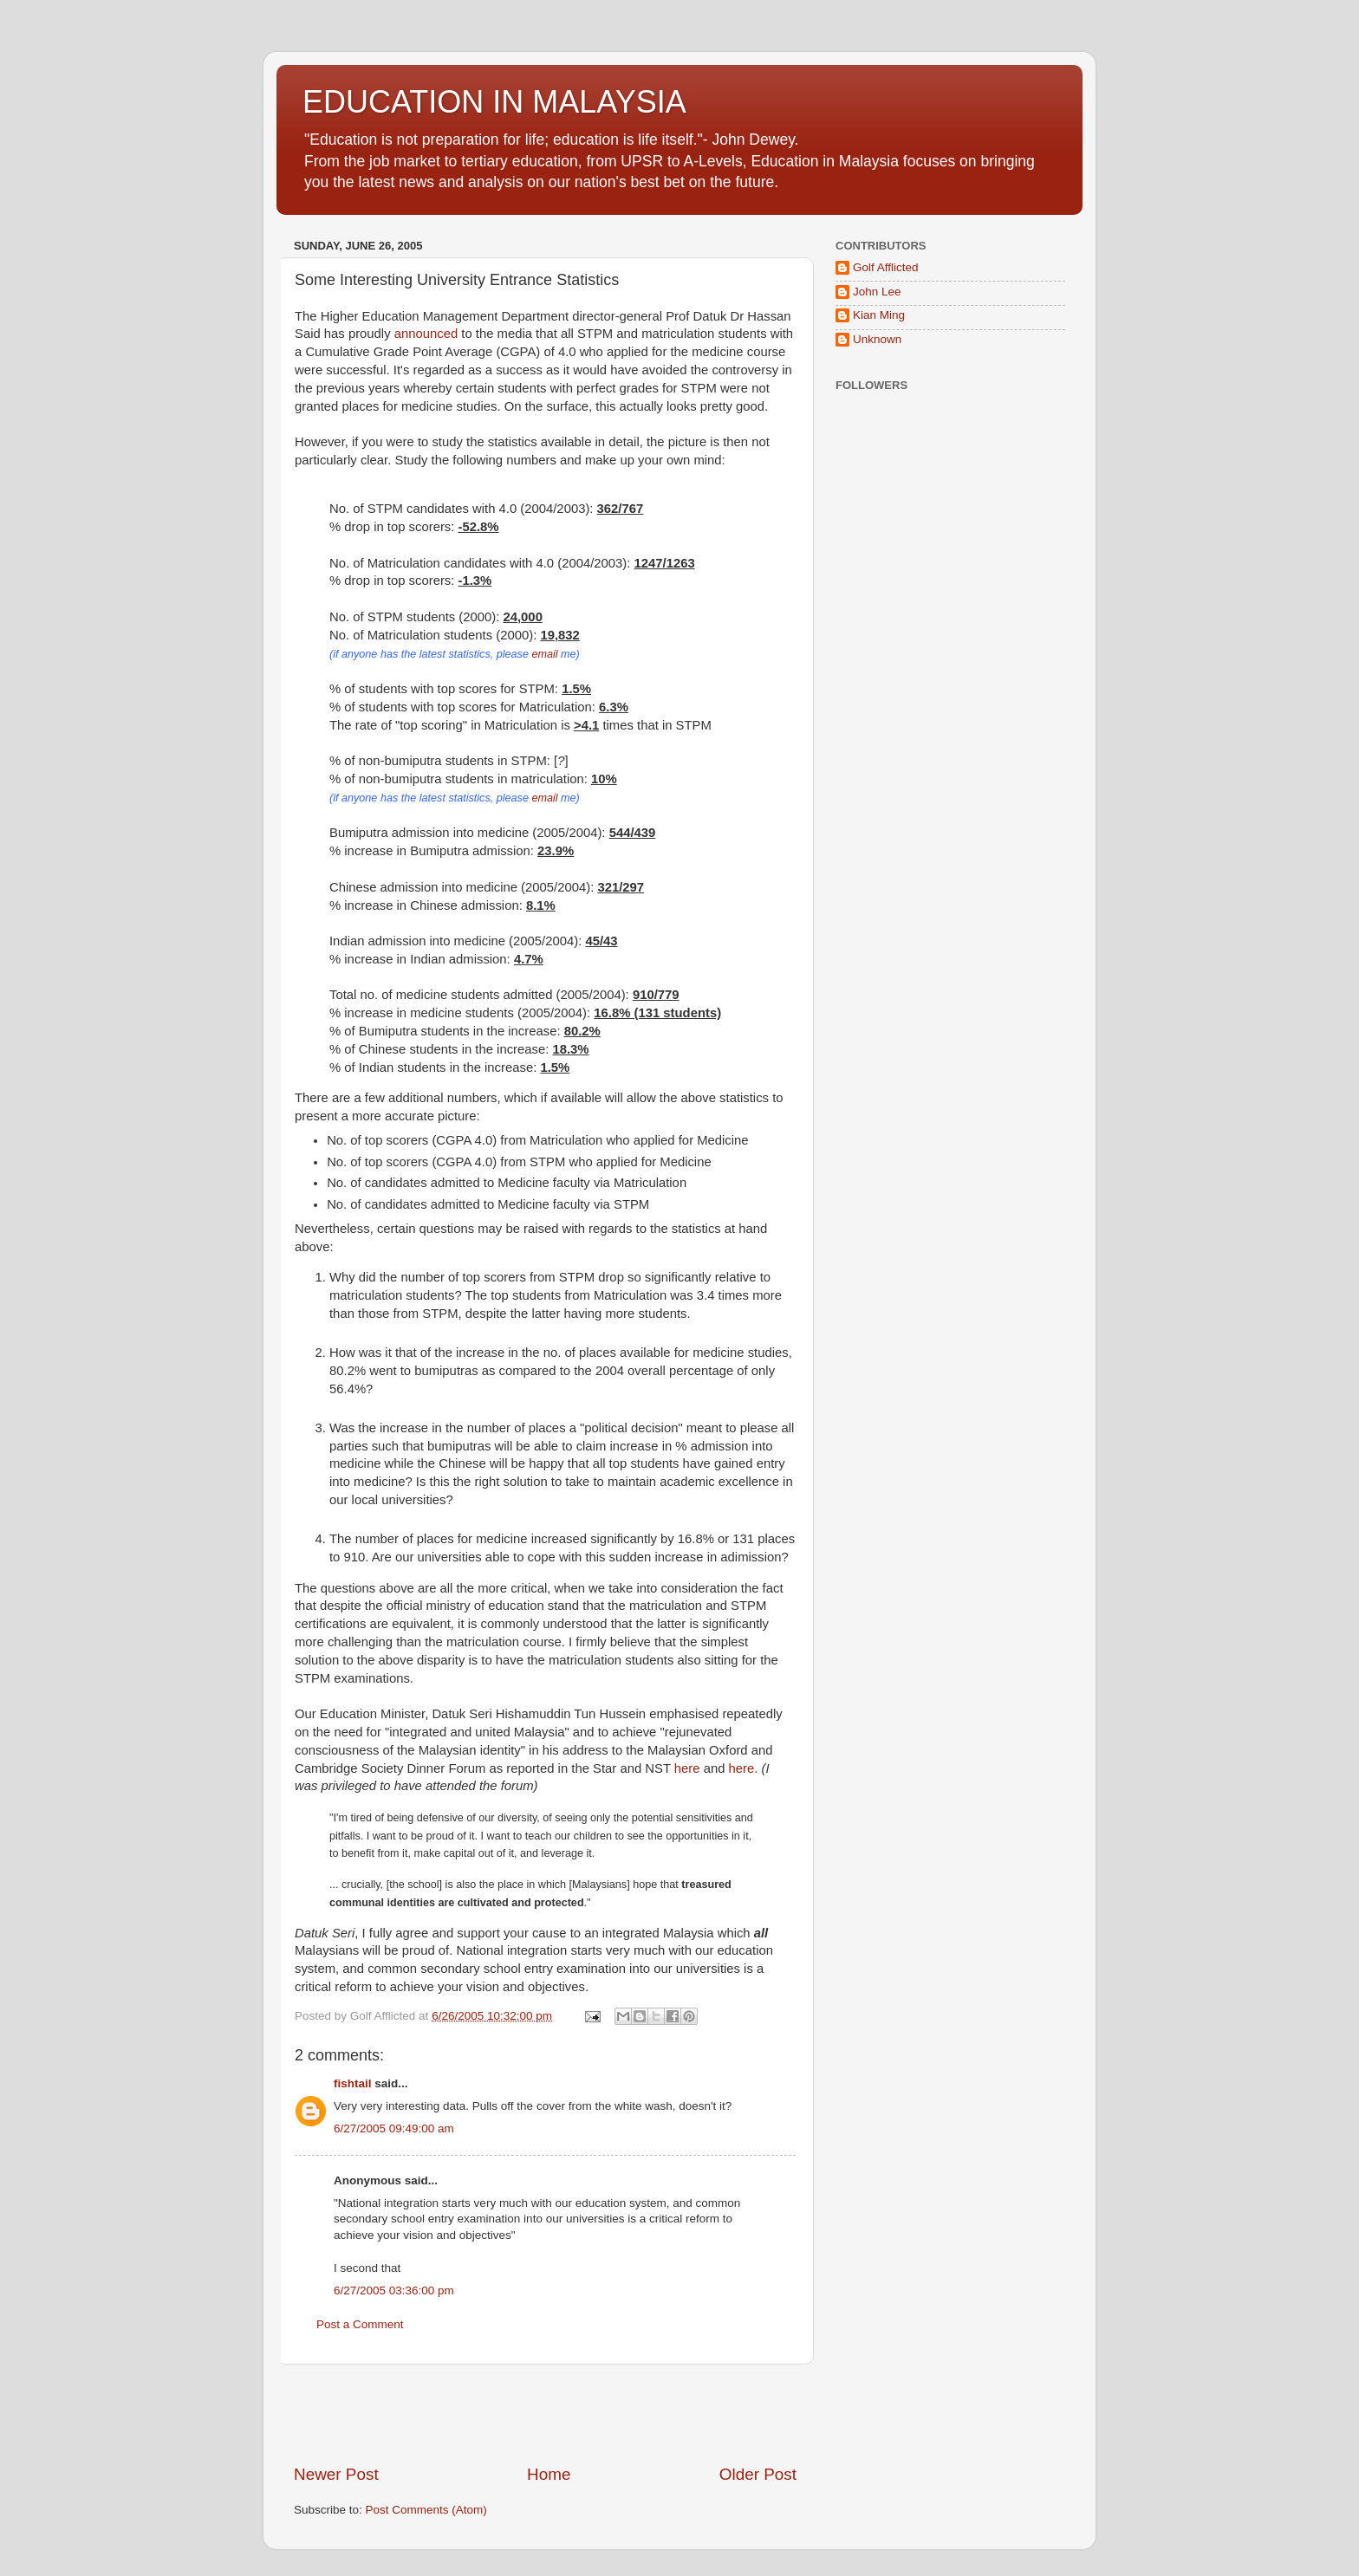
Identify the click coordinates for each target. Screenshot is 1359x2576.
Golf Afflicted (886, 267)
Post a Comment (360, 2324)
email (544, 654)
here (687, 1768)
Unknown (877, 339)
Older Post (758, 2474)
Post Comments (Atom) (426, 2509)
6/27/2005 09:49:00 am (394, 2128)
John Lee (877, 291)
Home (548, 2474)
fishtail (353, 2083)
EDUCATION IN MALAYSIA (494, 102)
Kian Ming (879, 314)
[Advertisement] (545, 2414)
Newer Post (336, 2474)
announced (426, 334)
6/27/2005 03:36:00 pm (394, 2290)
